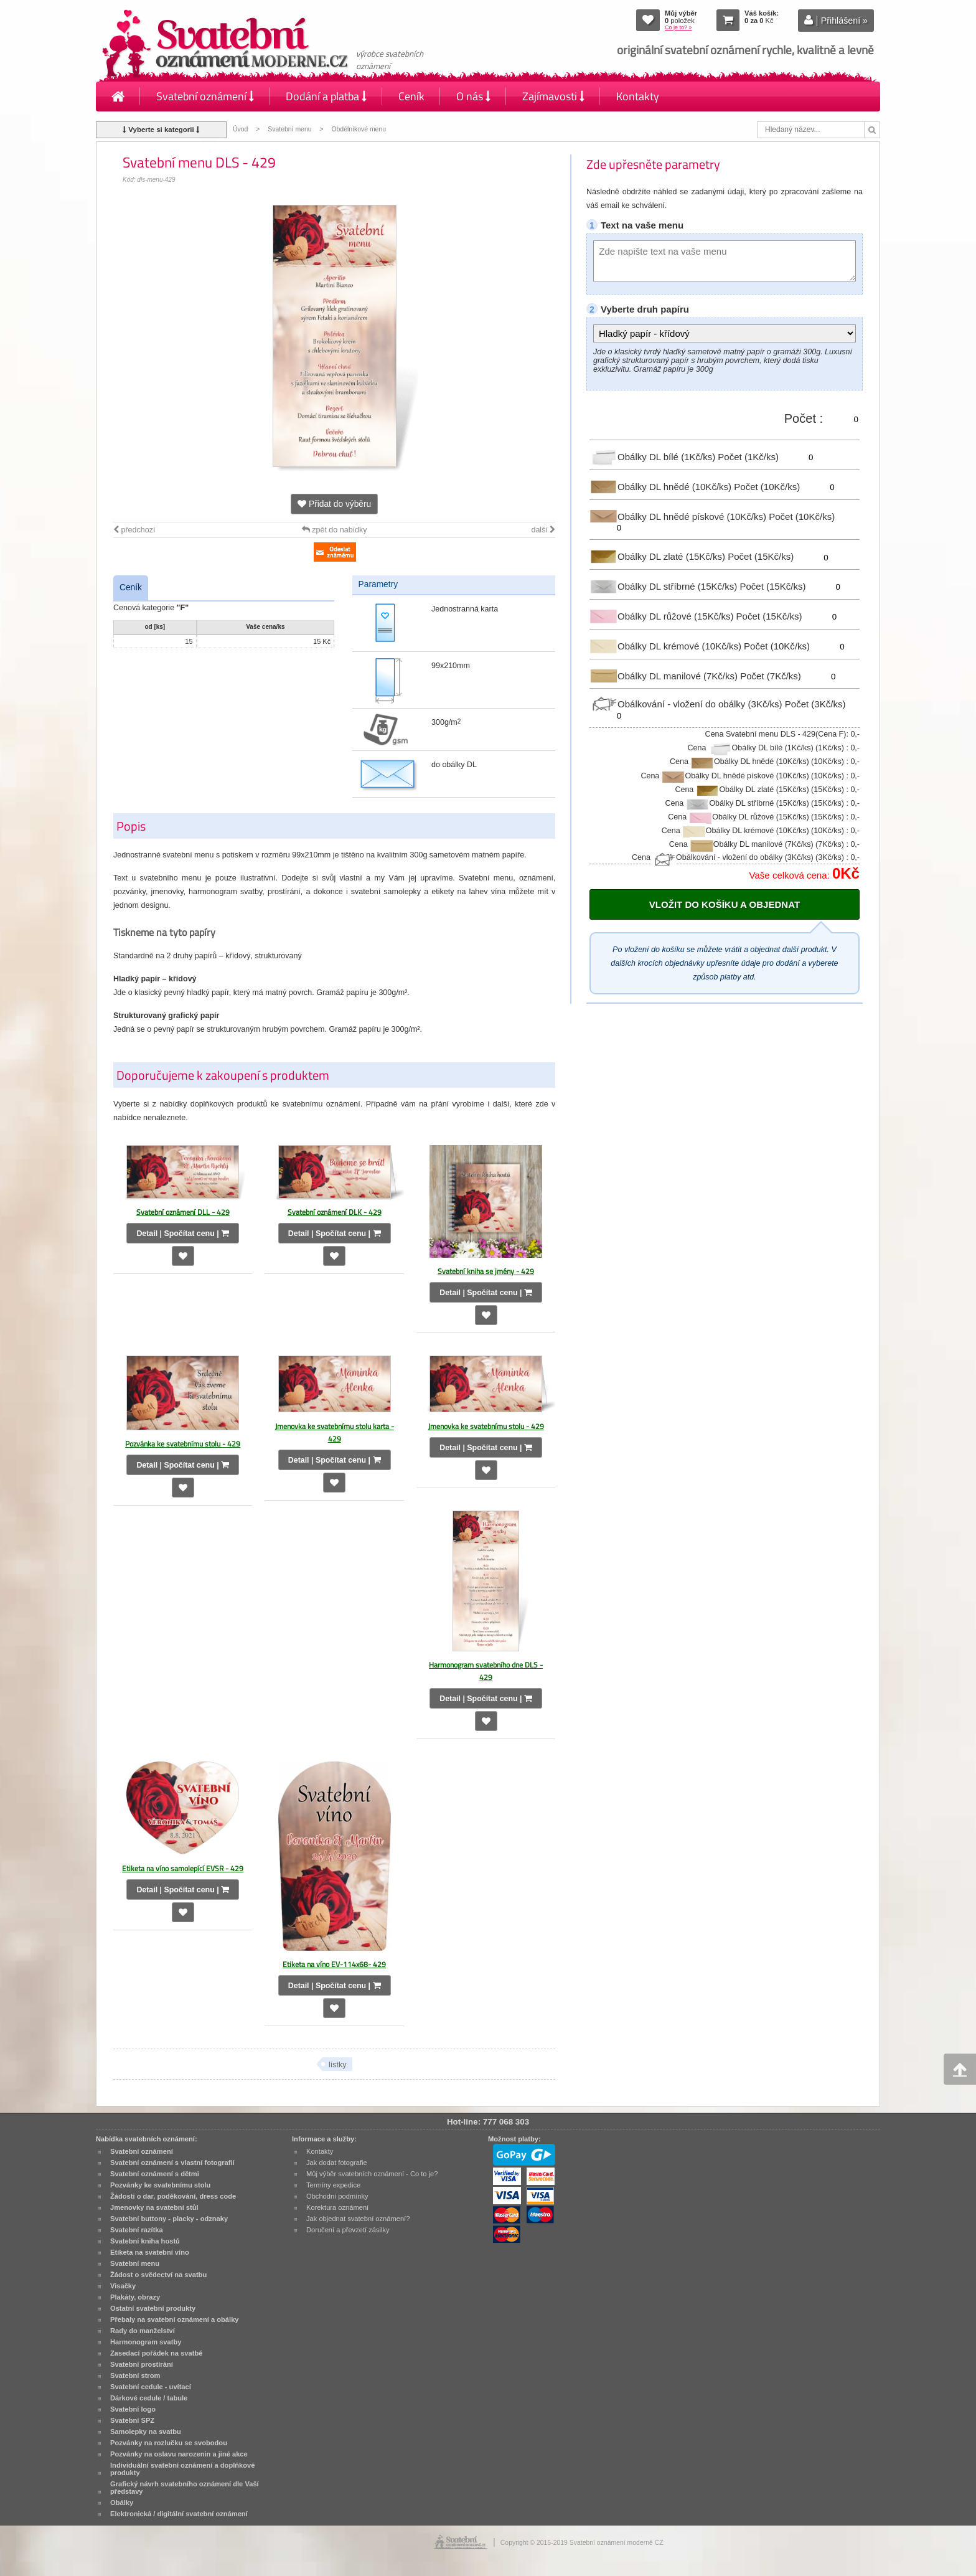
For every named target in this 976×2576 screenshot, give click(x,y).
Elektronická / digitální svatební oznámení (179, 2513)
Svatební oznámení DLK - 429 (335, 1212)
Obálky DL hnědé (661, 486)
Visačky (123, 2286)
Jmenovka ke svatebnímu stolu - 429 (486, 1426)
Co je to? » (678, 27)
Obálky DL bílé (653, 456)
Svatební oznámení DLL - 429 (183, 1212)
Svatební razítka (136, 2230)
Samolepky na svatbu (145, 2431)
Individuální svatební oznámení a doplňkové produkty (182, 2468)
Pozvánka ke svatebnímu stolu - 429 (182, 1444)
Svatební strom (135, 2375)
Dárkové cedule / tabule (148, 2398)
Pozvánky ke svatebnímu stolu (160, 2185)
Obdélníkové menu (358, 129)
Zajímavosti (553, 96)
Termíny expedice (333, 2185)
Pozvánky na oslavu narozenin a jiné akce (179, 2454)
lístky (338, 2064)
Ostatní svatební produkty (152, 2308)
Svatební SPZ (132, 2420)
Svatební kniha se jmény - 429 (486, 1271)
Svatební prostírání (141, 2364)
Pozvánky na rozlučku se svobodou (168, 2442)
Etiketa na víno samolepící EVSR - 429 (182, 1868)
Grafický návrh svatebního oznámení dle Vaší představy (184, 2487)
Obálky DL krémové (666, 646)
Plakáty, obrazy (135, 2297)
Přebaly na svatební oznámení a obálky (174, 2319)
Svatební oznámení (205, 96)
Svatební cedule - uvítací (150, 2386)
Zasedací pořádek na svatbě (156, 2353)
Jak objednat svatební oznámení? (358, 2218)
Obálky (121, 2502)
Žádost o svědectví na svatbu (158, 2274)
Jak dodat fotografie (336, 2162)
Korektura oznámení (337, 2207)
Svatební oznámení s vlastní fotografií (172, 2162)
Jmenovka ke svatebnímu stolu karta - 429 (334, 1432)
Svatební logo (133, 2409)
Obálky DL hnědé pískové (679, 516)
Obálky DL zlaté (658, 556)
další (543, 530)
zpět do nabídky (334, 530)
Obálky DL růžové (662, 616)
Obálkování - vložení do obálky (687, 704)
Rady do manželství (142, 2330)
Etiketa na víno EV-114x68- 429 (334, 1964)
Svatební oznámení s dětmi (154, 2173)
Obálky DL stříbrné (664, 586)
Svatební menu (289, 129)
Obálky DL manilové (664, 675)
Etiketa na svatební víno (149, 2252)
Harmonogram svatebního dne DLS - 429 (486, 1671)
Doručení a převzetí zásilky (348, 2230)
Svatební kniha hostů (145, 2241)
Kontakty (637, 96)
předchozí (134, 530)
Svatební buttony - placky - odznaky (169, 2218)
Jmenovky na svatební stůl (154, 2207)
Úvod (240, 129)
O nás (473, 96)
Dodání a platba (326, 96)
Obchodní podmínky (337, 2196)
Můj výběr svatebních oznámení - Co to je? (372, 2173)
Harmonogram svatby (145, 2342)
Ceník (411, 96)
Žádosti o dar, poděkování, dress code (173, 2196)
